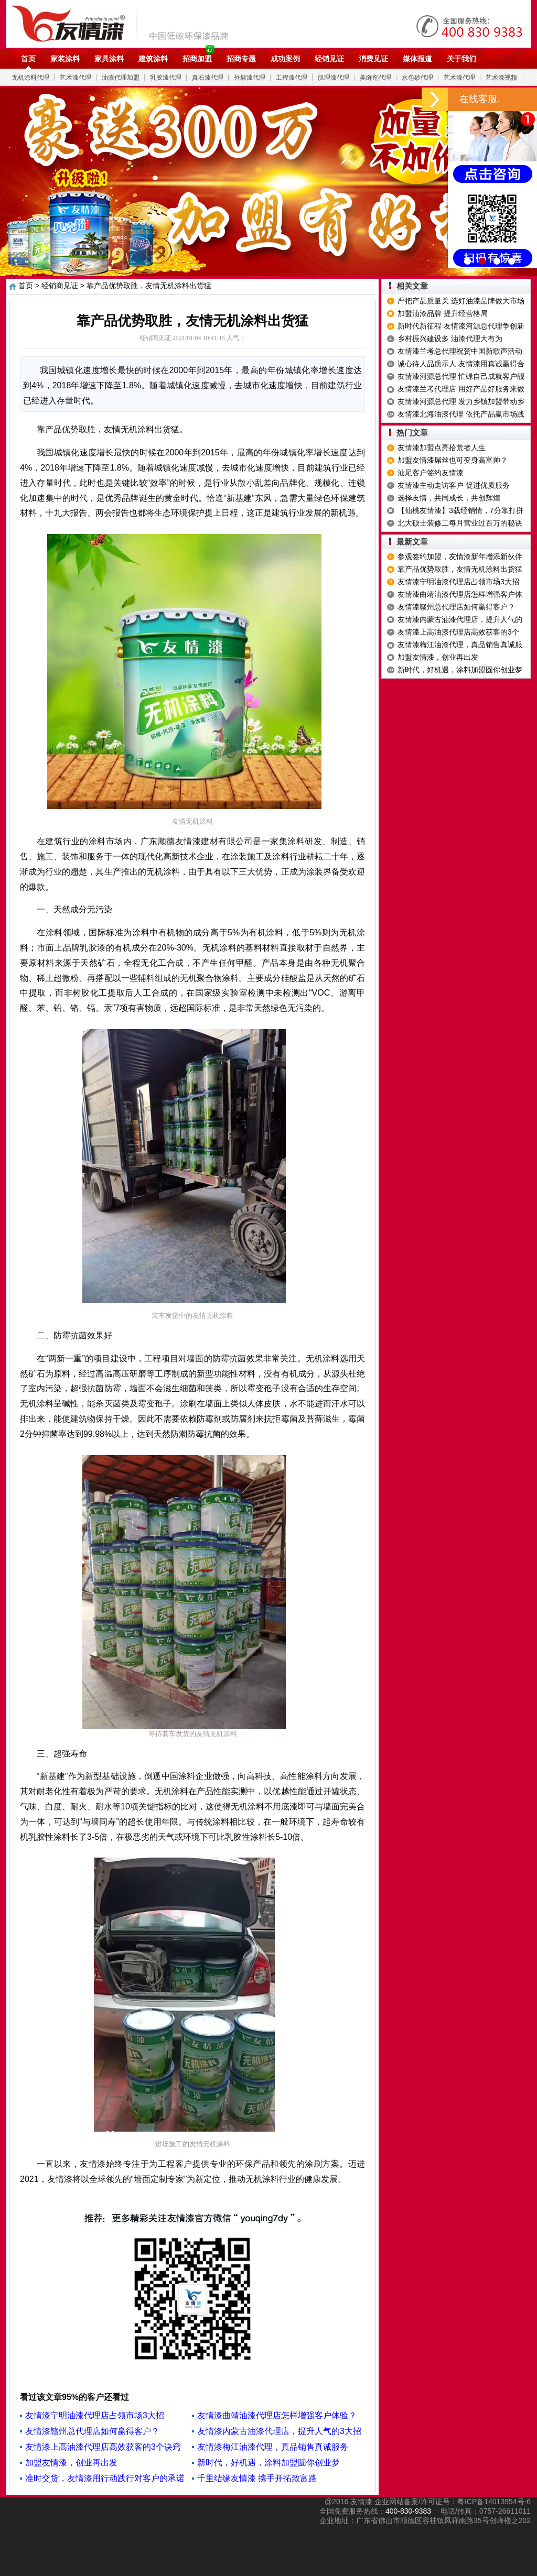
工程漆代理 (291, 77)
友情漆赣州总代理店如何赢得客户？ (92, 2431)
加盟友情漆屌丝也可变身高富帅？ (453, 460)
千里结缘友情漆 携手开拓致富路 (257, 2478)
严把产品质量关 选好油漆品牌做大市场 (461, 301)
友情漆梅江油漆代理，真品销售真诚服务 (272, 2446)
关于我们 (461, 58)
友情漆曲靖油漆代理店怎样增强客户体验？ (277, 2415)
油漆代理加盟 (120, 77)
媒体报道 (417, 58)
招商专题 (241, 58)
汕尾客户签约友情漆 (431, 472)
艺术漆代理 (75, 77)
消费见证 (373, 58)
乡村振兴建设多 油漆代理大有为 (450, 338)
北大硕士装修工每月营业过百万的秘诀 (460, 523)
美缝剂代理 (375, 77)
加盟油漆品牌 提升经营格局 (443, 313)
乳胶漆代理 (165, 77)
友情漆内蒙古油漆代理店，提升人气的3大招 (279, 2431)
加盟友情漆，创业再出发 (71, 2462)
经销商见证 (59, 285)
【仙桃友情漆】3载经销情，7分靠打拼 (460, 510)
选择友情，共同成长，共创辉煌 (449, 498)
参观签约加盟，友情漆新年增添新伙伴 (460, 556)
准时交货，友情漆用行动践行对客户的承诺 (105, 2478)
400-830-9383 (408, 2511)
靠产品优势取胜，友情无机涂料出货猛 (460, 569)
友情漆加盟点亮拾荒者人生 (442, 447)
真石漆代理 (207, 77)
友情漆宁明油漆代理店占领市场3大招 (94, 2415)
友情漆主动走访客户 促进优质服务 (454, 485)
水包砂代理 (417, 77)
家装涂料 (65, 58)
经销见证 (329, 58)
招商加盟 (197, 58)
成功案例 (285, 58)
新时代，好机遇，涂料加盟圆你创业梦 (268, 2462)
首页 (28, 58)
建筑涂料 (153, 58)
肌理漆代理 (333, 77)
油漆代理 (125, 23)
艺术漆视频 (501, 77)
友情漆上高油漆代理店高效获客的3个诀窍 (103, 2446)
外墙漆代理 (249, 77)
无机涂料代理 (30, 77)
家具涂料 (109, 58)
